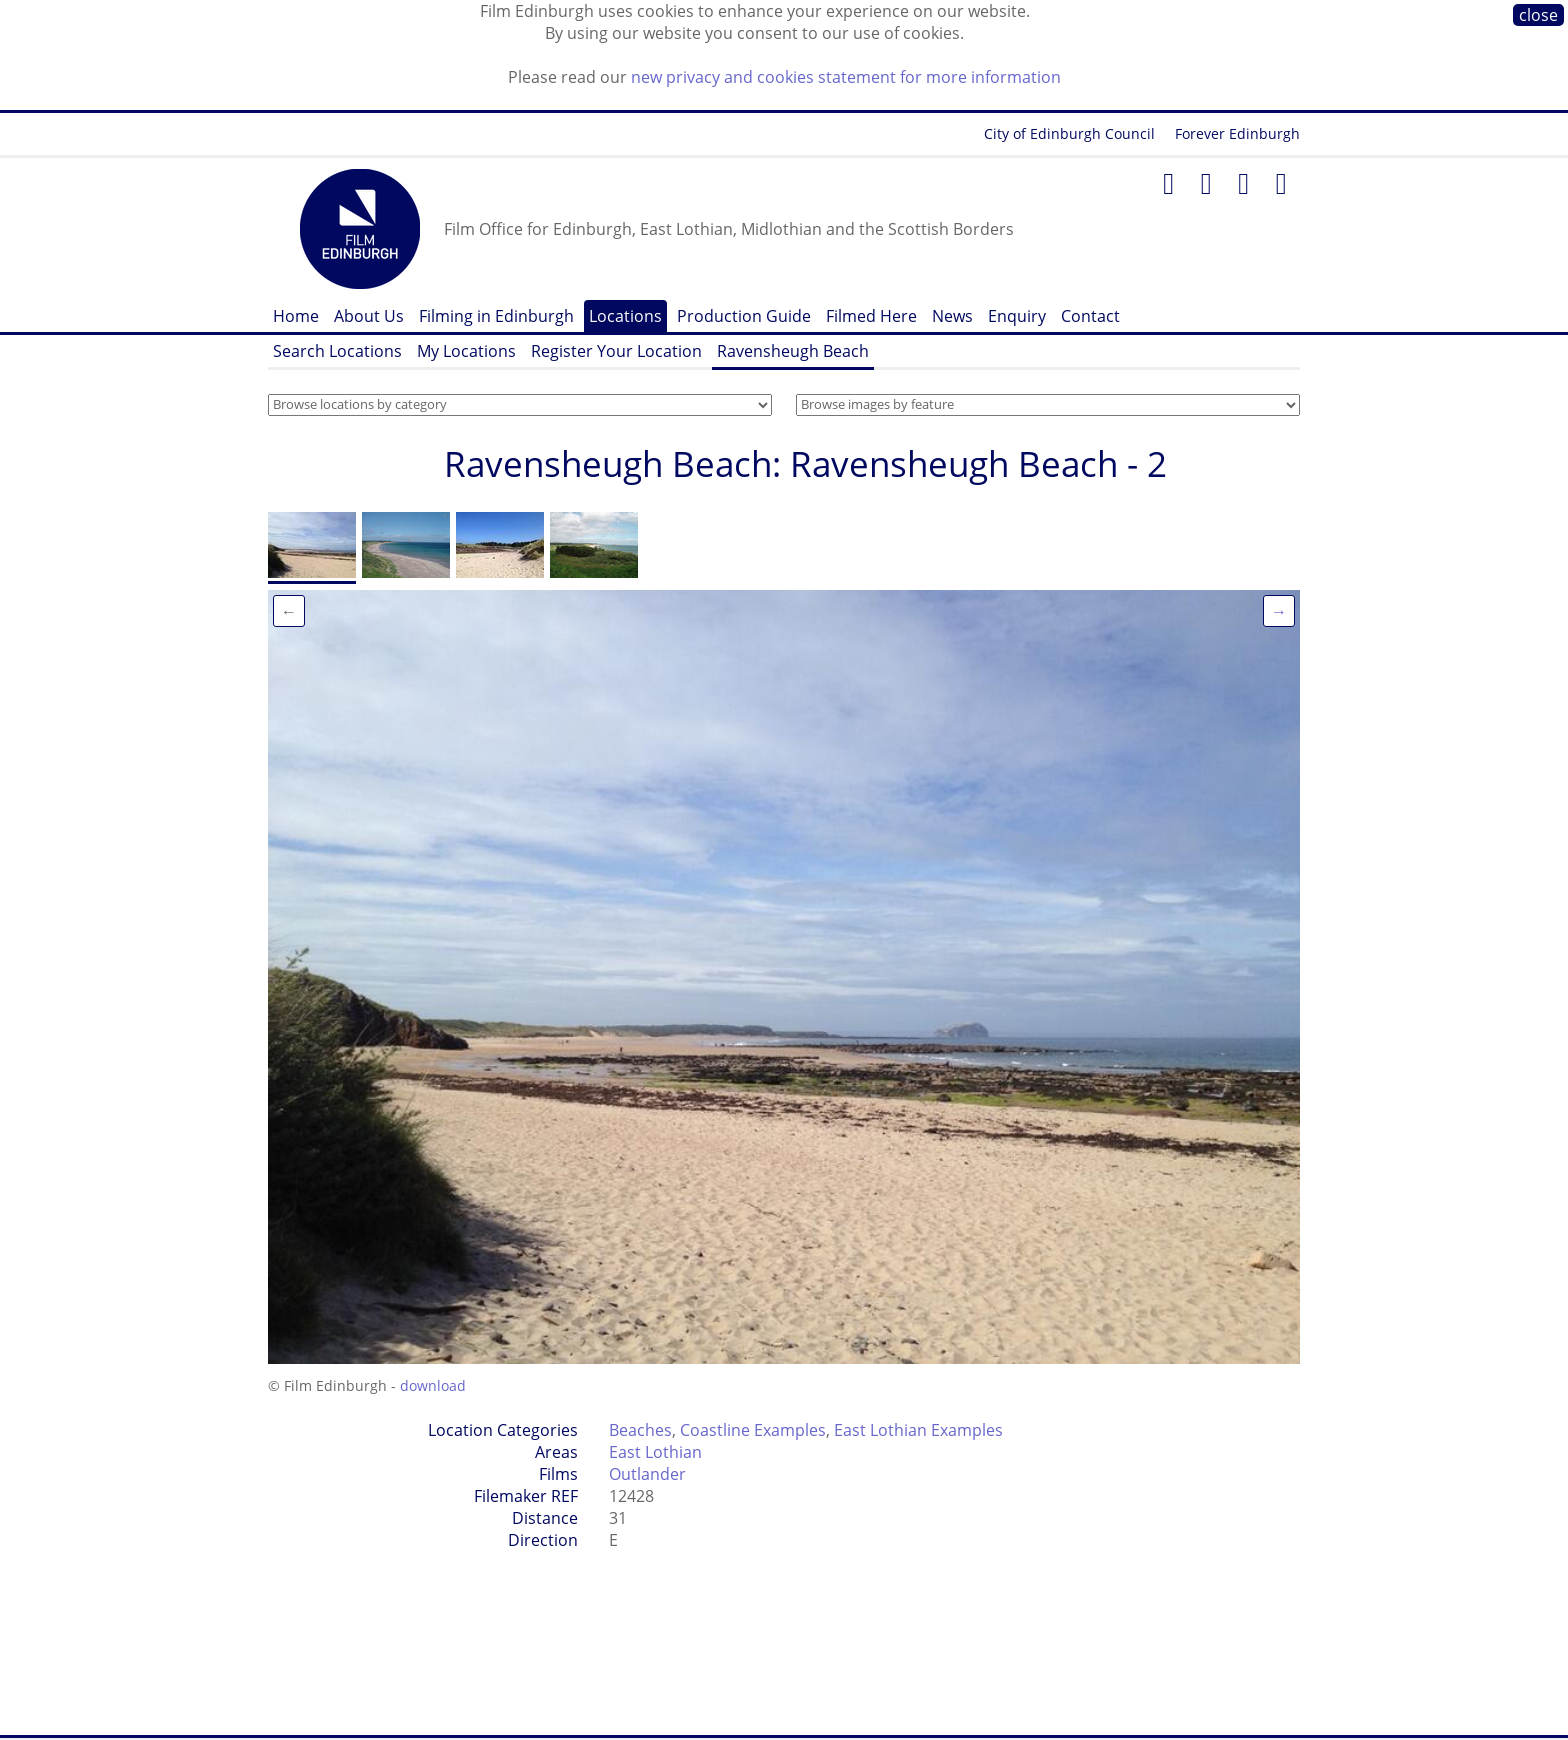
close (1538, 15)
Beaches (640, 1430)
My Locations (466, 351)
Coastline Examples (753, 1430)
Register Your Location (616, 351)
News (952, 316)
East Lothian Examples (918, 1430)
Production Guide (744, 316)
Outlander (647, 1474)
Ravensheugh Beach (793, 351)
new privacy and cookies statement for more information (846, 77)
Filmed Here (871, 316)
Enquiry (1017, 316)
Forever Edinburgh (1237, 133)
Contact (1090, 316)
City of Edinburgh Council (1069, 133)
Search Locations (337, 351)
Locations (625, 316)
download (433, 1385)
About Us (369, 316)
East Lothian (655, 1452)
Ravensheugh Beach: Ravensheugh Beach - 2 (805, 463)
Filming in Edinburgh (496, 316)
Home (296, 316)
